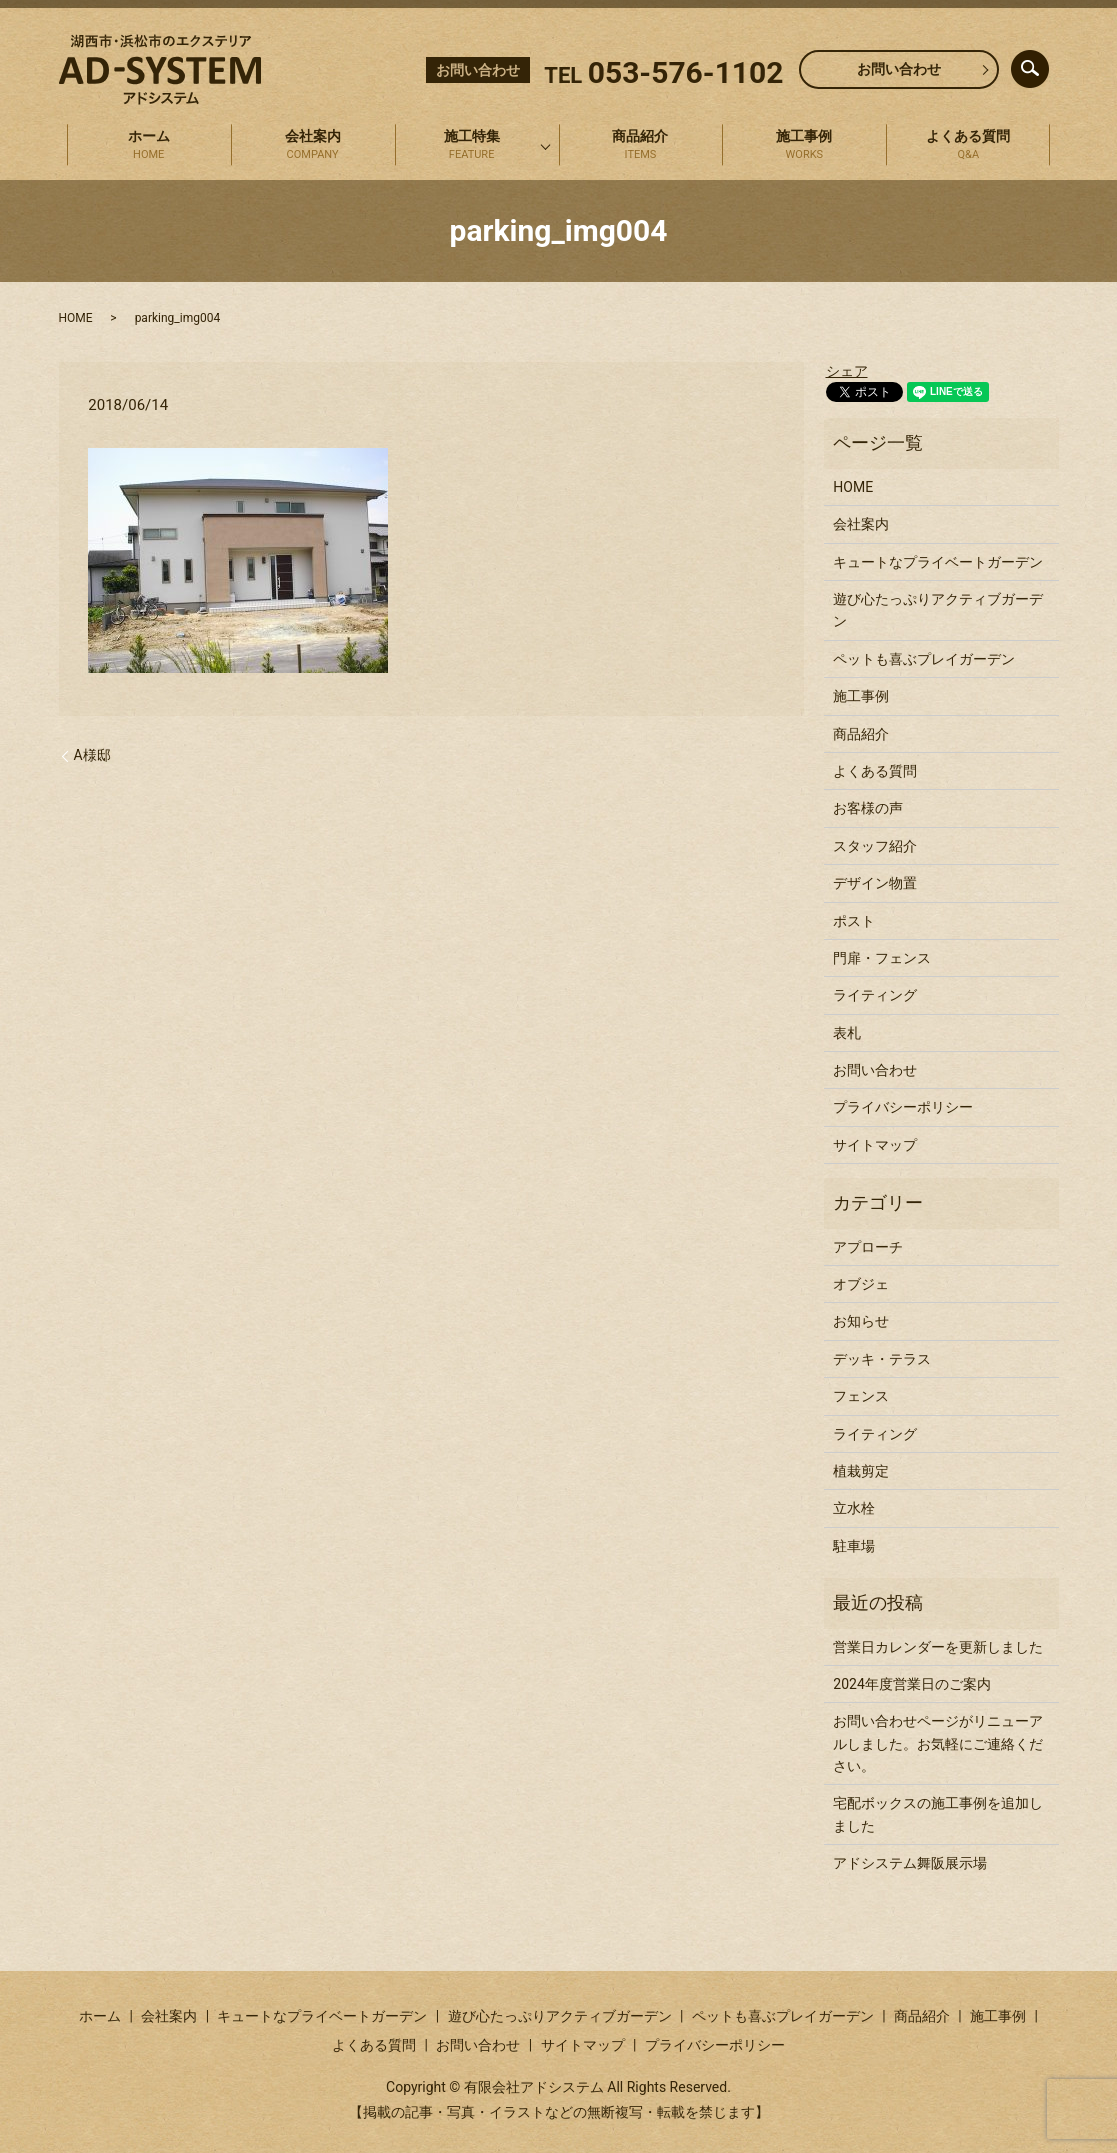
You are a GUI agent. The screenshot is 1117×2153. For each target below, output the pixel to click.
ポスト (854, 921)
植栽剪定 (861, 1471)
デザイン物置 (875, 883)
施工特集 (472, 146)
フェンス (861, 1396)
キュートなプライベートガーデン (938, 562)
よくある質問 (969, 146)
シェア (847, 371)
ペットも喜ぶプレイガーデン (924, 659)
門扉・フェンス (882, 958)
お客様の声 (868, 808)
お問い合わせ (899, 69)
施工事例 (805, 146)
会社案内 (313, 146)
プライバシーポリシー (903, 1107)
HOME (76, 318)
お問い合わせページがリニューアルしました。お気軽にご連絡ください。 (938, 1743)
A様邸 (92, 755)
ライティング (875, 995)
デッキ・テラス (882, 1359)
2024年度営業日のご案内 (911, 1684)
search (1046, 64)
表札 (847, 1033)
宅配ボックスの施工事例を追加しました (938, 1814)
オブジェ (861, 1284)
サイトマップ (875, 1145)
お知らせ (861, 1321)
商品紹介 (641, 146)
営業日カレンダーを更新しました (938, 1647)
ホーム (149, 146)
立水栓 (854, 1508)
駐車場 (854, 1546)
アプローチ (868, 1247)
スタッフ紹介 (875, 846)
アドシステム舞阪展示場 (910, 1863)
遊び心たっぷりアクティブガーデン (938, 610)
